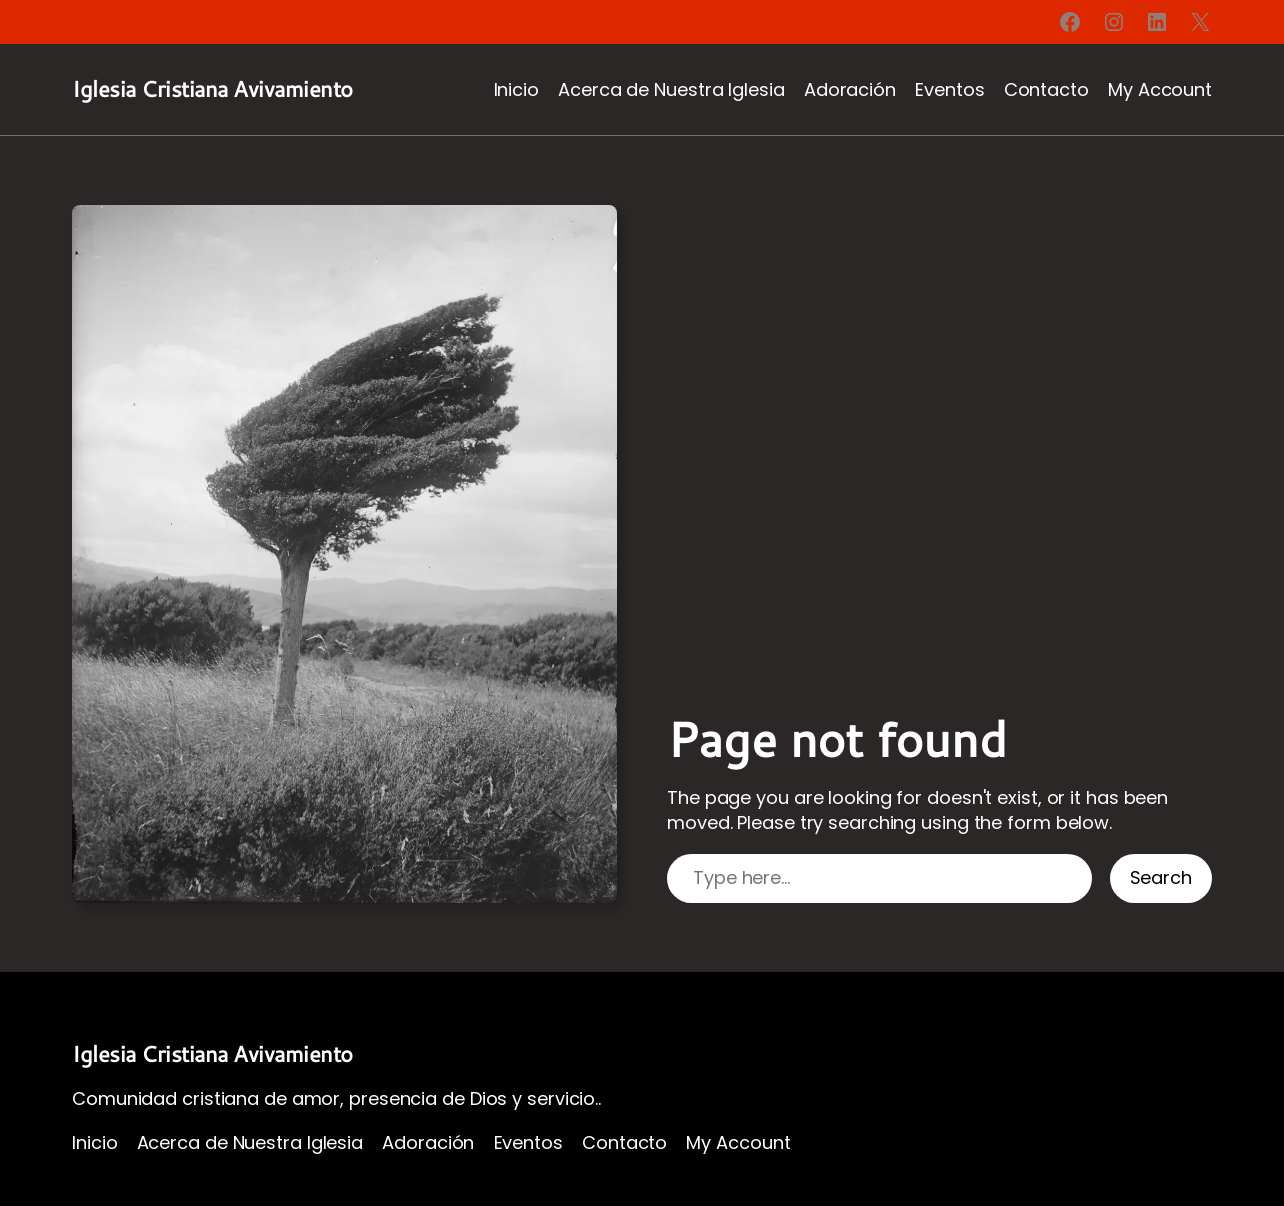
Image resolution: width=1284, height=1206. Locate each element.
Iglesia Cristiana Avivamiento (212, 88)
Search (1161, 877)
